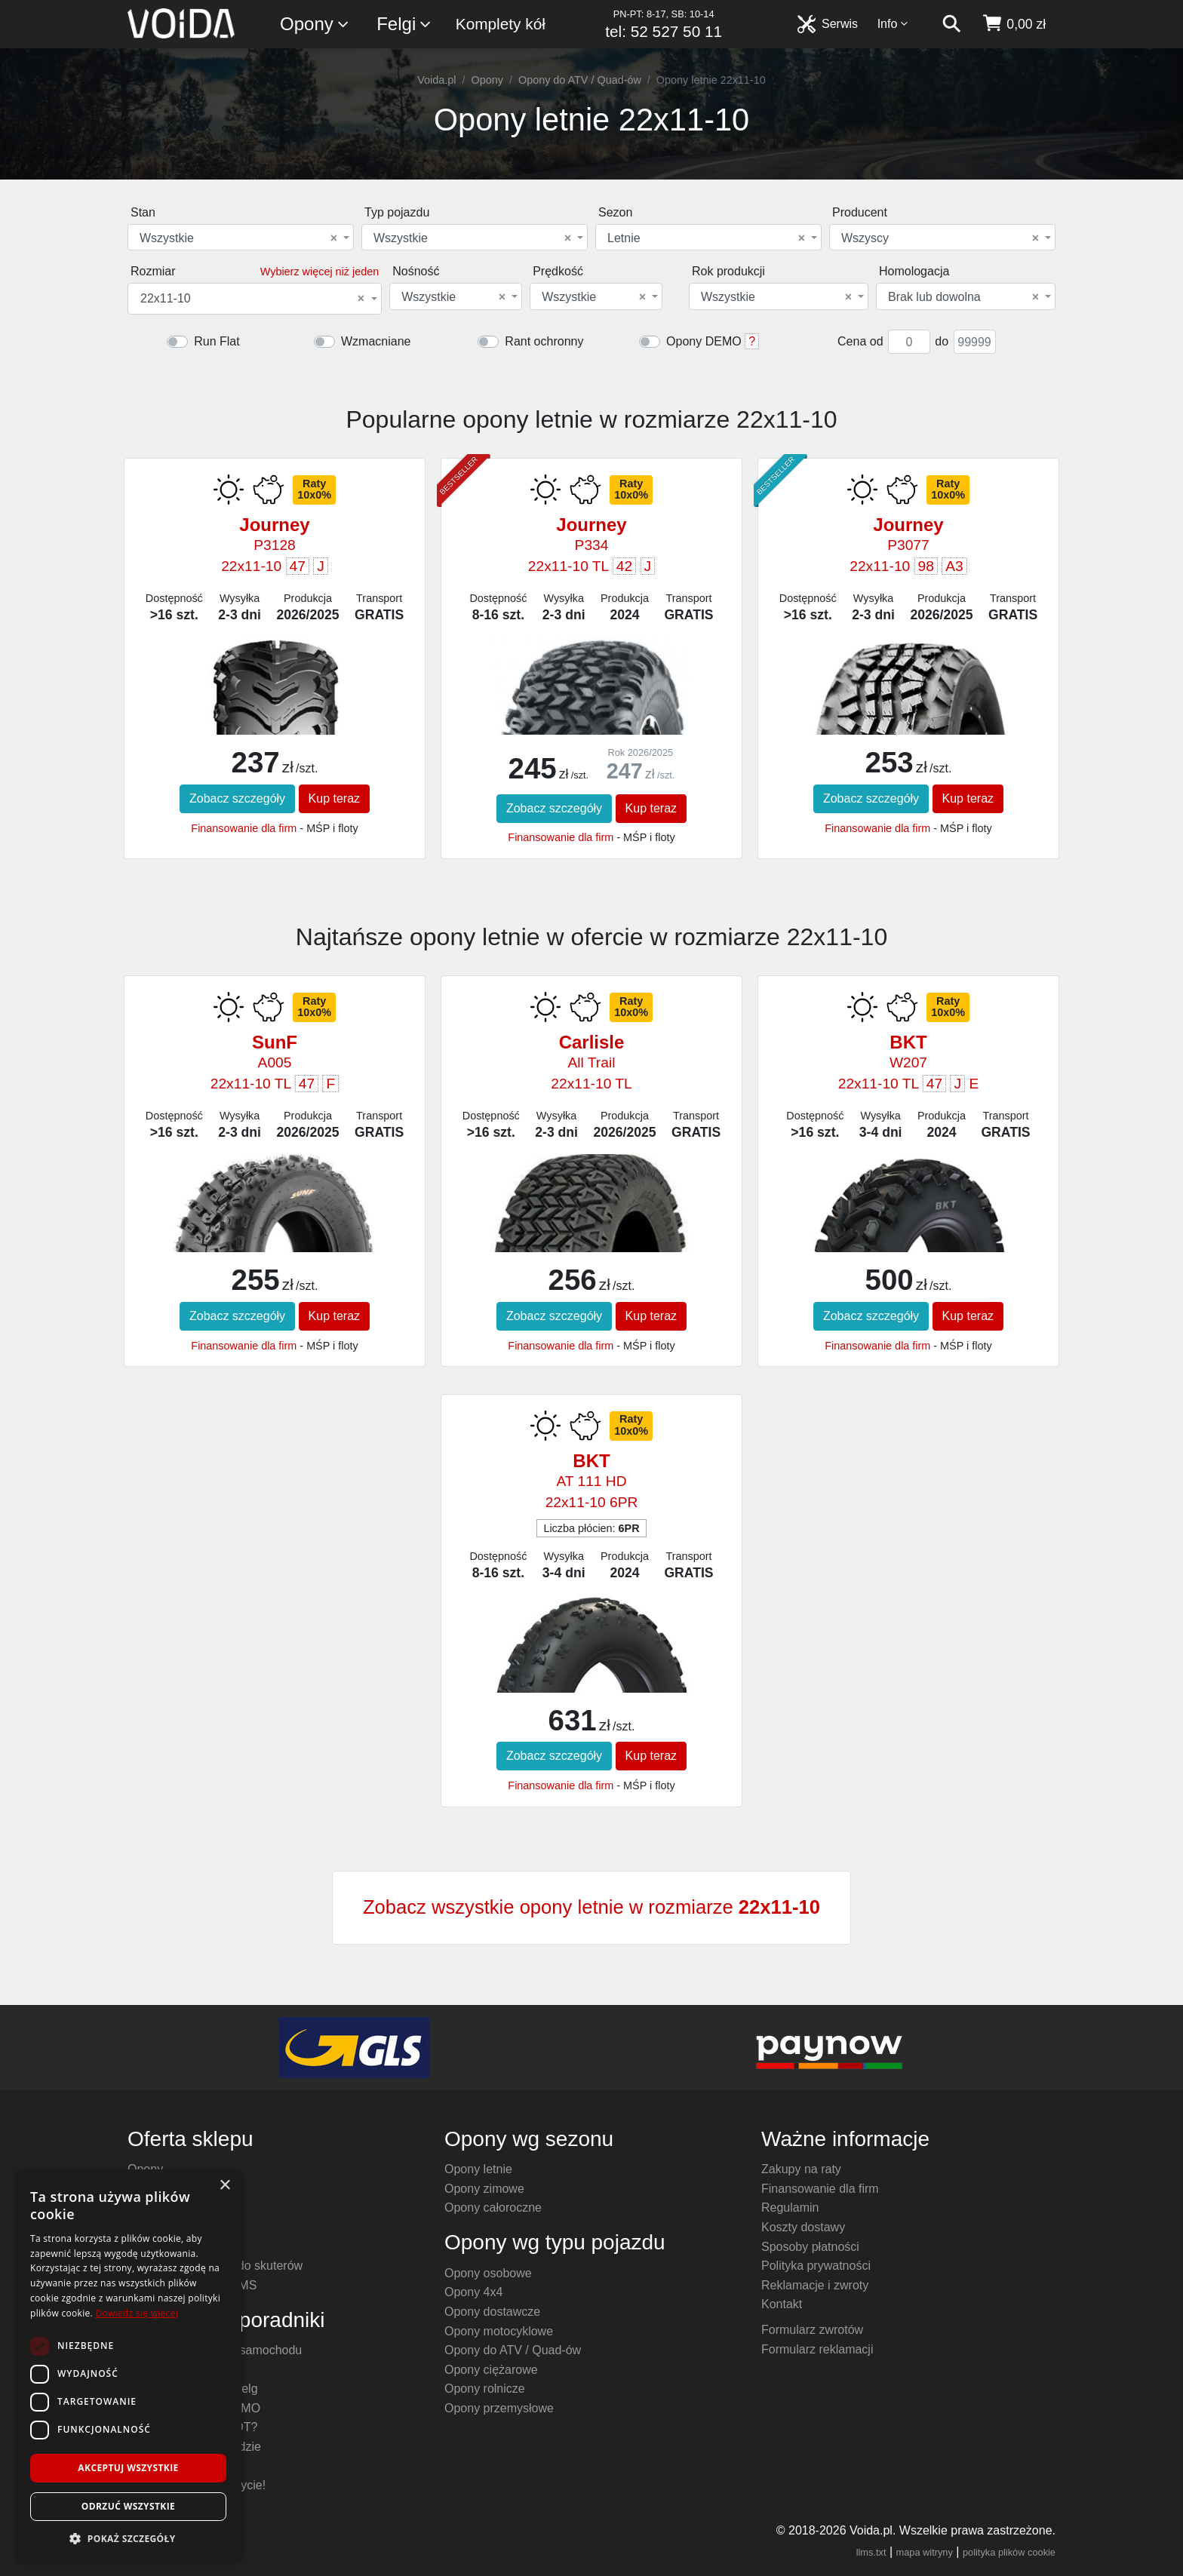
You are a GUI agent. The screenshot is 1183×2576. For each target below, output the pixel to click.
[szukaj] (951, 24)
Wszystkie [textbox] (238, 238)
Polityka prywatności (816, 2265)
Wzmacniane (375, 341)
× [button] (224, 2185)
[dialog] (128, 2365)
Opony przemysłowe (499, 2408)
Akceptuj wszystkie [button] (128, 2467)
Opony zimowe (484, 2188)
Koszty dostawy (803, 2227)
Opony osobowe (488, 2273)
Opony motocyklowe (498, 2331)
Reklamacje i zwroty (814, 2285)
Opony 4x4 (473, 2292)
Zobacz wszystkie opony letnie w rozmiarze (591, 1906)
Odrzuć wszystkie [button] (128, 2506)
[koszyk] (1013, 24)
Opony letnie (478, 2169)
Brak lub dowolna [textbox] (963, 297)
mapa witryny (924, 2552)
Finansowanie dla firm (244, 828)
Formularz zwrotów (812, 2329)
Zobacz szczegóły (237, 798)
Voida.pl (436, 80)
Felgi (404, 24)
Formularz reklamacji (817, 2349)
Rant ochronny (544, 341)
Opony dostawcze (492, 2311)
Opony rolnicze (484, 2388)
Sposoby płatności (810, 2246)
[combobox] (241, 237)
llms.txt (871, 2552)
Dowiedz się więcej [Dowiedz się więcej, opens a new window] (136, 2313)
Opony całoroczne (493, 2207)
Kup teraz (334, 798)
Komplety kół (500, 23)
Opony (315, 24)
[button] (128, 2538)
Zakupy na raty (801, 2169)
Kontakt (781, 2304)
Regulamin (790, 2207)
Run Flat (216, 341)
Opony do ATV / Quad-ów (579, 80)
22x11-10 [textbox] (252, 299)
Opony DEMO (704, 341)
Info (893, 24)
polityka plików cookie (1009, 2552)
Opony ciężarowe (491, 2369)
